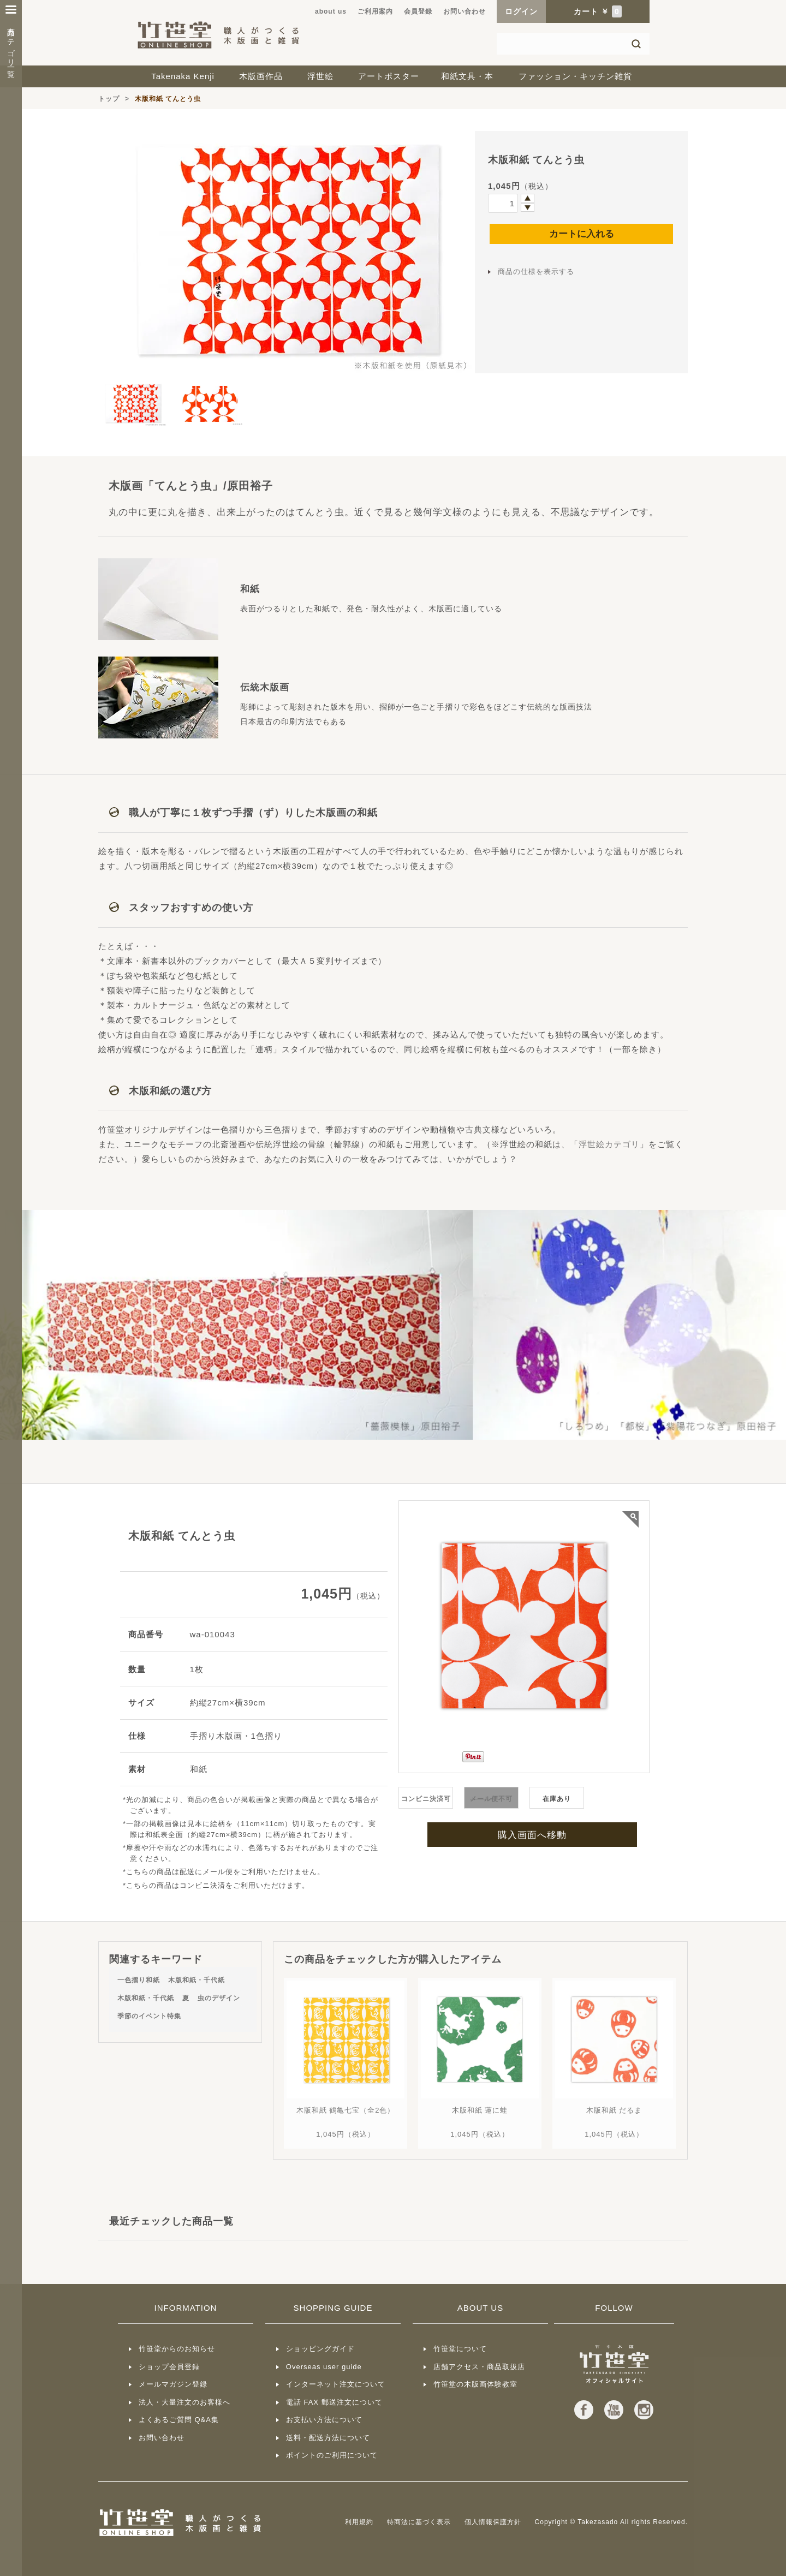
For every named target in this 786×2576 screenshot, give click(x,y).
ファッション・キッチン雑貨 (575, 76)
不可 (491, 1799)
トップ (109, 99)
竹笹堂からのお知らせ (177, 2349)
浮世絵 (320, 76)
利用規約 (359, 2522)
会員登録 (418, 11)
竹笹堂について (460, 2349)
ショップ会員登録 (169, 2367)
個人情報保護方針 (493, 2522)
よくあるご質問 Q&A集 (179, 2420)
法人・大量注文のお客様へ (184, 2402)
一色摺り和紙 (138, 1980)
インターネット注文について (335, 2384)
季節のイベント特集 (149, 2016)
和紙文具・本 (467, 76)
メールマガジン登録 (173, 2384)
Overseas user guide (324, 2367)
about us (331, 11)
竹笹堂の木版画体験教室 (475, 2384)
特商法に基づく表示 (419, 2522)
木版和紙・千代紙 (196, 1980)
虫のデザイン (219, 1998)
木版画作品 (261, 76)
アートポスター (388, 76)
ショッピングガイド (320, 2349)
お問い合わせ (464, 11)
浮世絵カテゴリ (609, 1144)
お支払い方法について (324, 2420)
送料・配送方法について (328, 2438)
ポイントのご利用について (332, 2455)
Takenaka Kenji (183, 76)
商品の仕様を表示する (536, 271)
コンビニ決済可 (426, 1799)
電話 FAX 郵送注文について (334, 2402)
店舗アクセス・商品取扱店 (479, 2367)
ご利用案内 (375, 11)
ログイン (521, 11)
